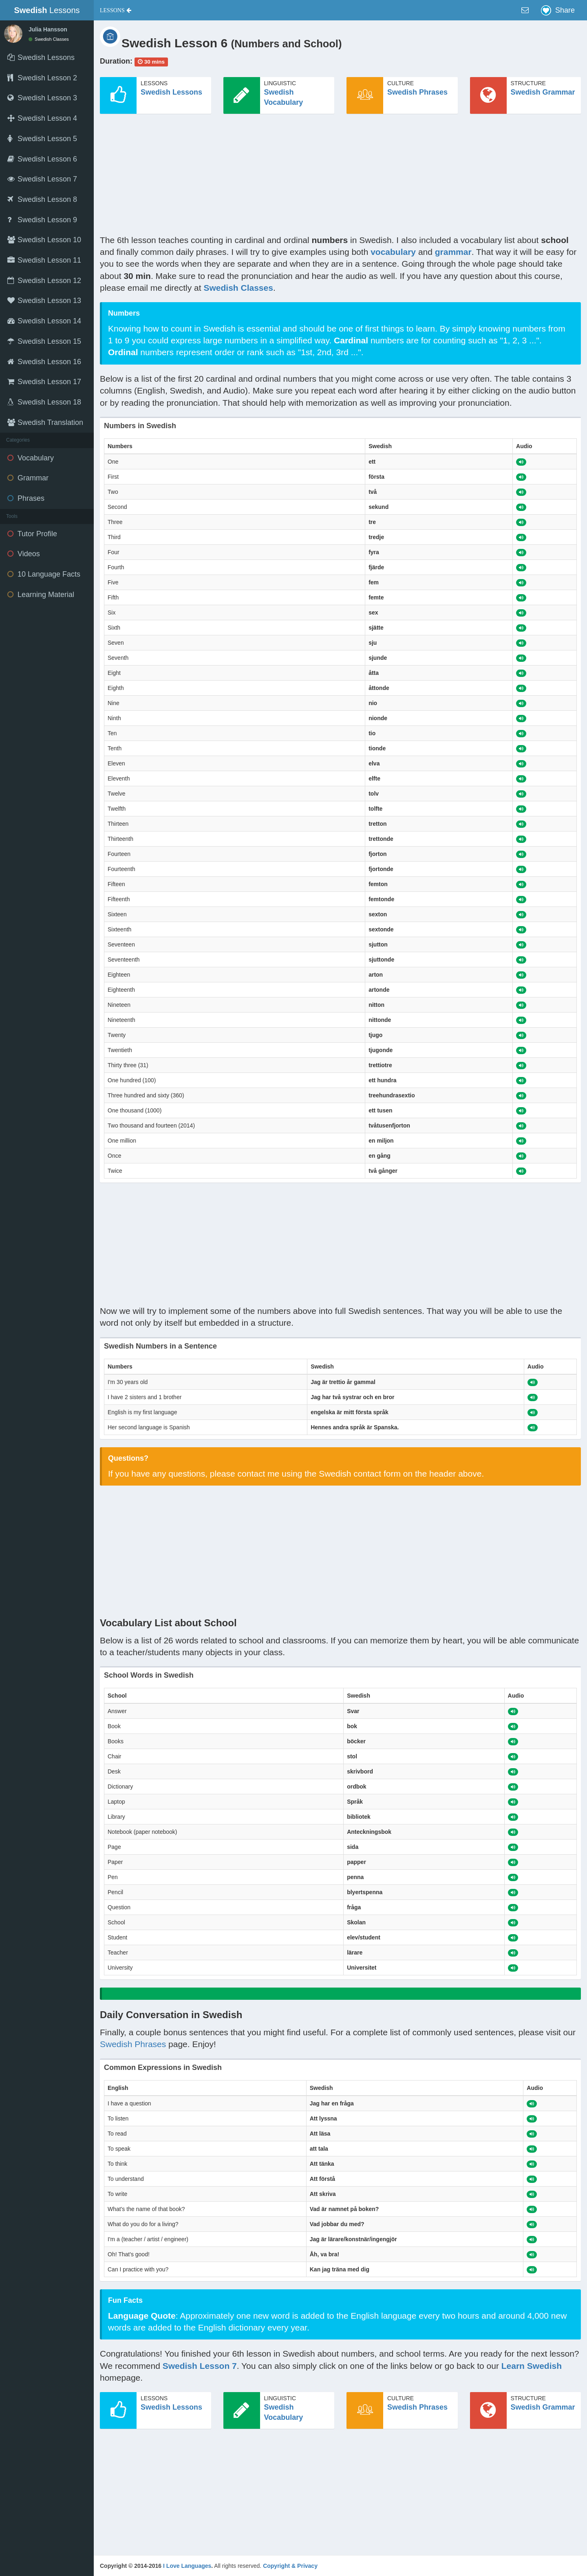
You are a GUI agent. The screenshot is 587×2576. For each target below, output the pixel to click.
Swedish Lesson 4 (42, 118)
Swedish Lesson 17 (44, 382)
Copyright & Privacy (290, 2566)
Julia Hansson (48, 29)
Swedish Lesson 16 (44, 362)
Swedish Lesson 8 (42, 199)
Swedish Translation (45, 422)
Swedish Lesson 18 (44, 402)
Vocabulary (30, 458)
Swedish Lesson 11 (44, 260)
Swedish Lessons (171, 92)
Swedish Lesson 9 (42, 220)
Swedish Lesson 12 (44, 280)
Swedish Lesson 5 (42, 139)
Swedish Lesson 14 (44, 321)
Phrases (25, 498)
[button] (115, 10)
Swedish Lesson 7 (42, 179)
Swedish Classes (49, 39)
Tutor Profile (32, 534)
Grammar (28, 478)
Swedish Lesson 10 (44, 240)
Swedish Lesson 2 (42, 78)
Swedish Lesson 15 (44, 341)
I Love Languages (187, 2566)
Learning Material (40, 594)
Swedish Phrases (417, 92)
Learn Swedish (531, 2365)
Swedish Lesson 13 (44, 300)
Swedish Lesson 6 (42, 159)
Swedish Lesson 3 (42, 98)
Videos (23, 554)
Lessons (46, 10)
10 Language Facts (43, 574)
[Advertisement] (340, 177)
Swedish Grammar (543, 92)
